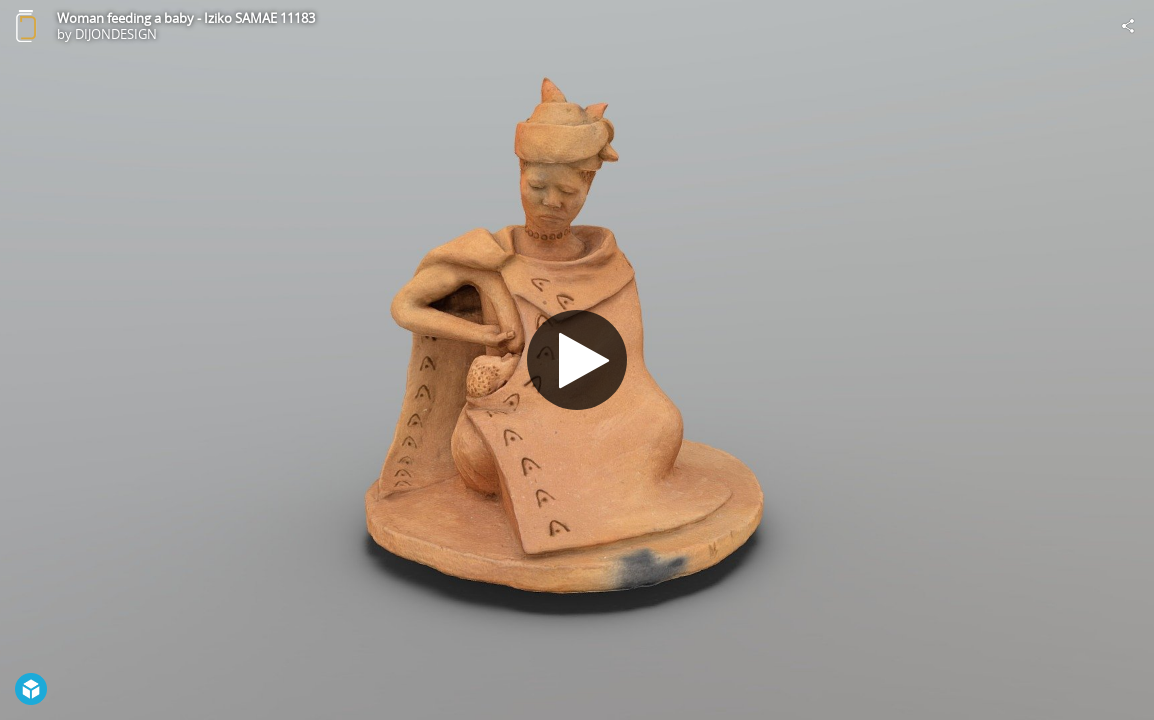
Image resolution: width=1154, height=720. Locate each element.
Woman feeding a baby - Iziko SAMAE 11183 (186, 18)
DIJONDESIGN (116, 34)
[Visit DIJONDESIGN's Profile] (26, 26)
